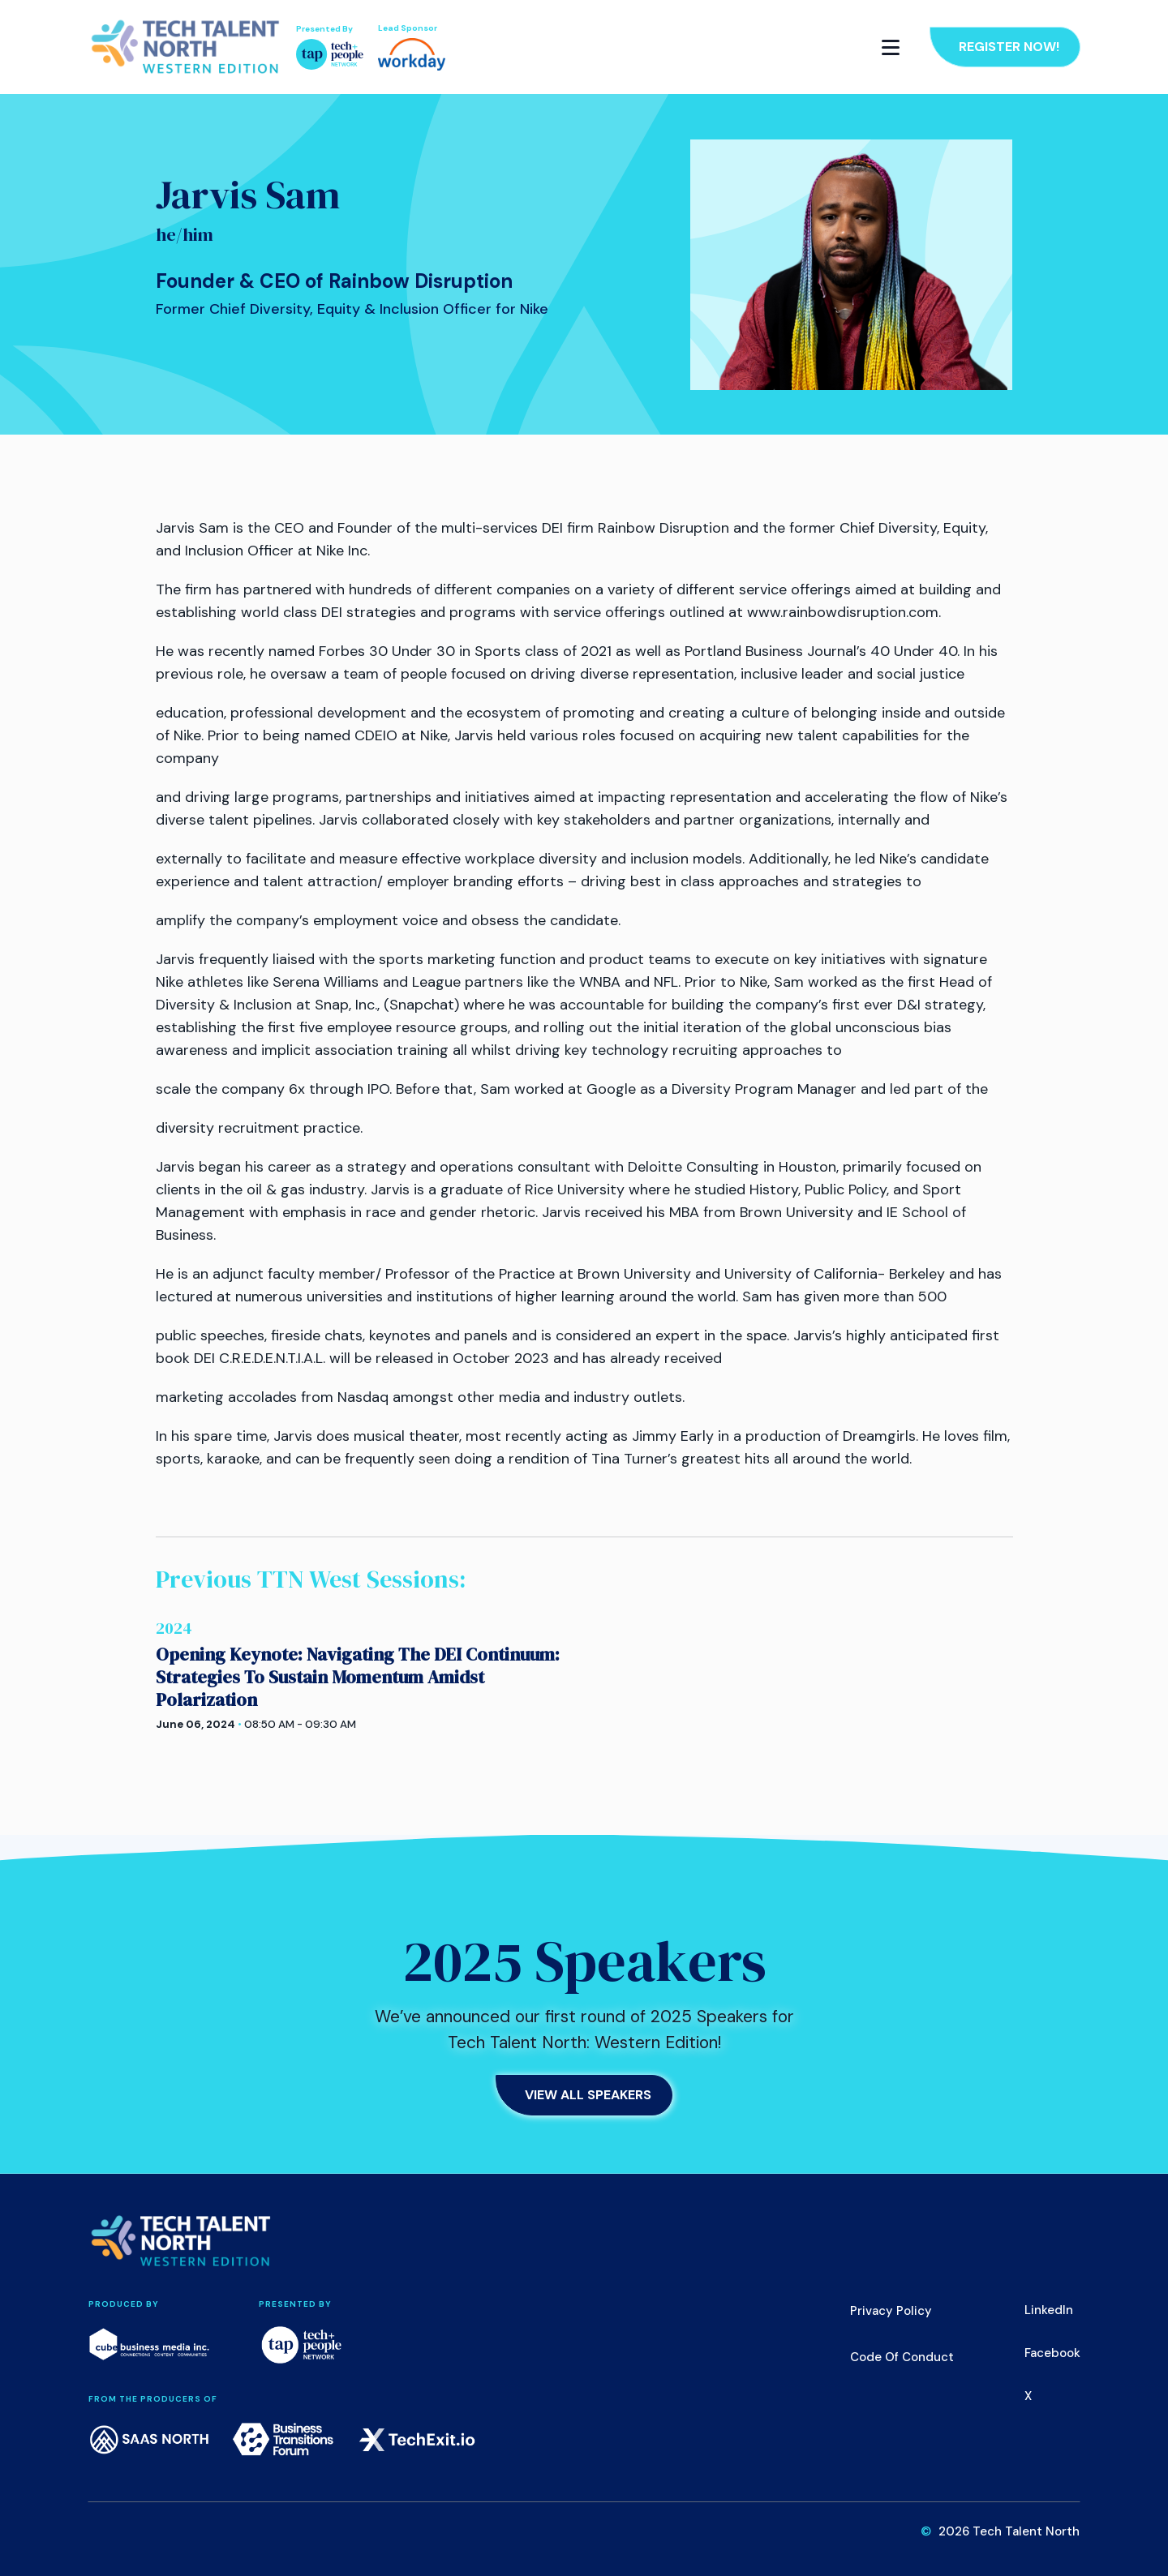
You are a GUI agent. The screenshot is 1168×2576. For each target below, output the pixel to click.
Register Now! (1009, 46)
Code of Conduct (902, 2357)
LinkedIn (1048, 2310)
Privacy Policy (891, 2311)
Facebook (1052, 2353)
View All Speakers (588, 2094)
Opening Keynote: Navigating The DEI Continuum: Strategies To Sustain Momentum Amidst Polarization (358, 1677)
